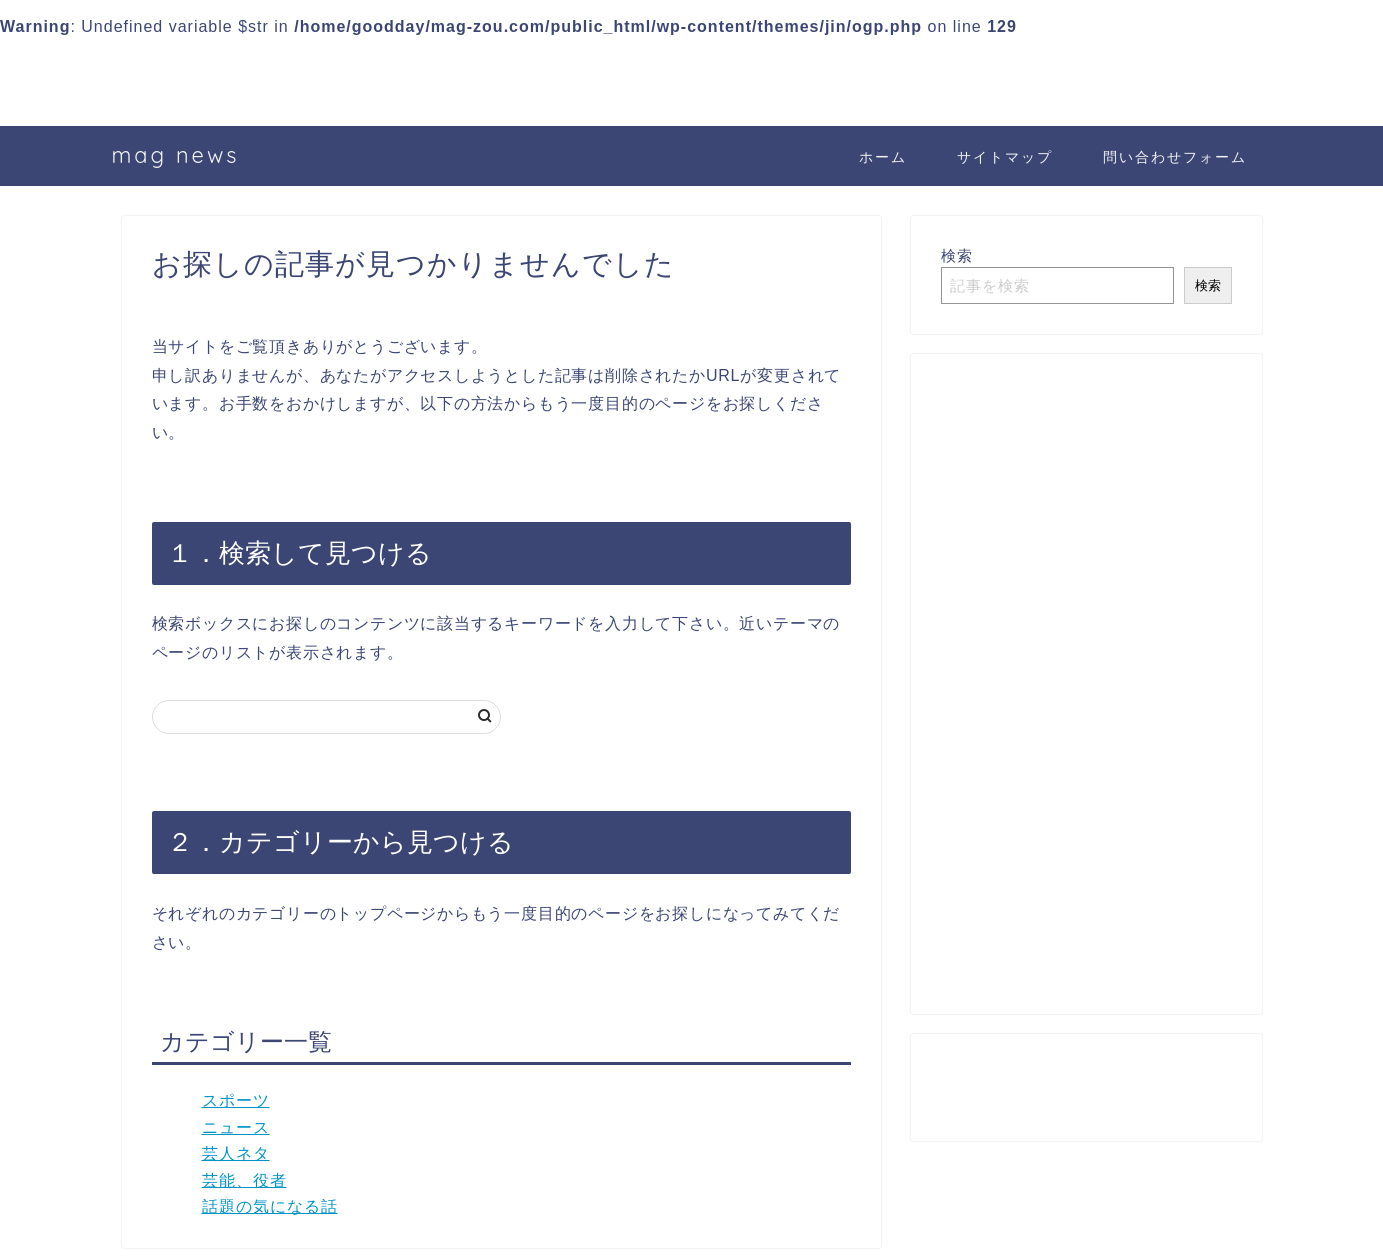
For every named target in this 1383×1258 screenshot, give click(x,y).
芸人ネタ (236, 1153)
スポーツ (236, 1100)
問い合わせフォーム (1175, 157)
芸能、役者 (244, 1180)
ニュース (236, 1127)
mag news (176, 154)
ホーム (883, 157)
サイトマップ (1005, 157)
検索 (957, 255)
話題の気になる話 (270, 1206)
